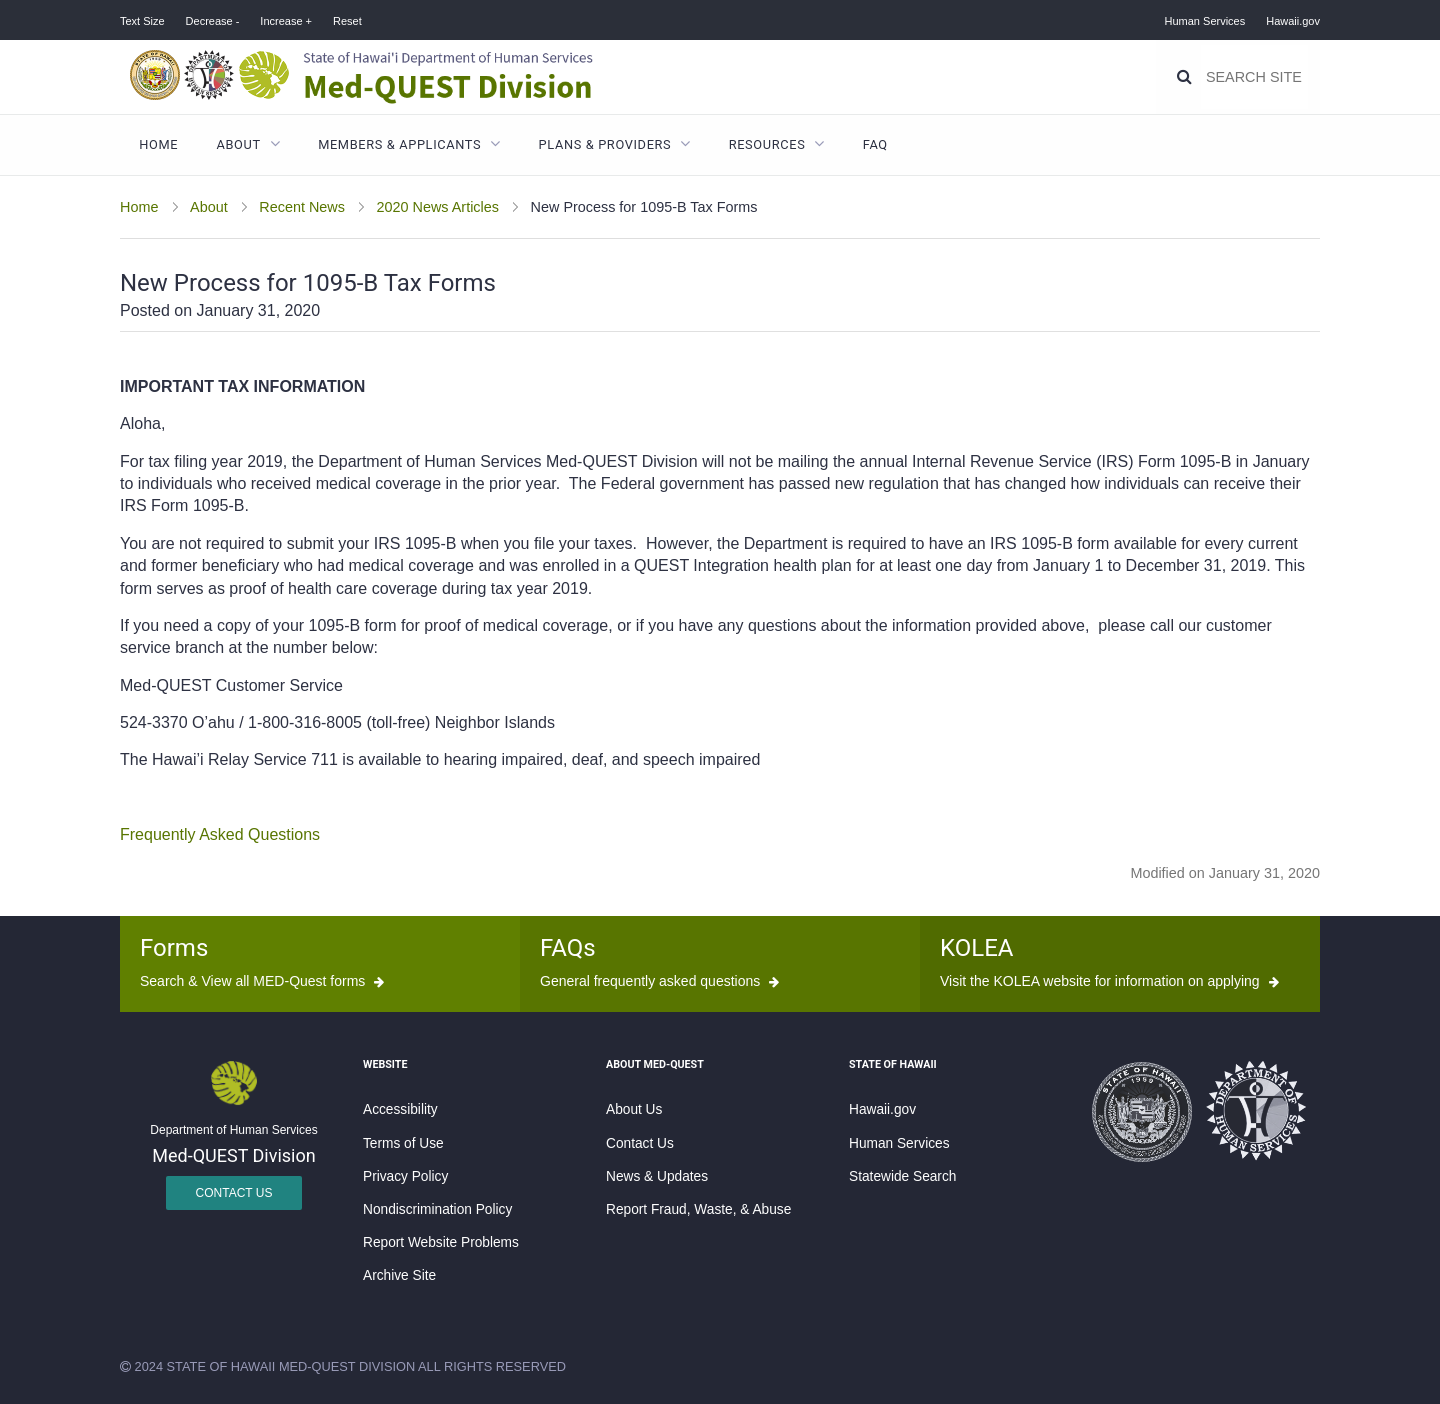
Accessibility (400, 1109)
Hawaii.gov (1293, 21)
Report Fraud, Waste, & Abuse (698, 1209)
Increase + (286, 21)
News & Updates (657, 1176)
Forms (174, 948)
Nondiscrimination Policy (437, 1209)
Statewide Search (902, 1176)
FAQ (875, 144)
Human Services (1205, 21)
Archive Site (399, 1275)
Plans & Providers (605, 144)
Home (158, 144)
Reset (347, 21)
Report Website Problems (441, 1242)
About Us (634, 1109)
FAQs (568, 948)
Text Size (142, 21)
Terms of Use (403, 1143)
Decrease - (213, 21)
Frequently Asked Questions (220, 834)
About (239, 144)
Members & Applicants (399, 144)
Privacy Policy (405, 1176)
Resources (767, 144)
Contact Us (234, 1193)
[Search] (1184, 77)
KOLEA (976, 948)
